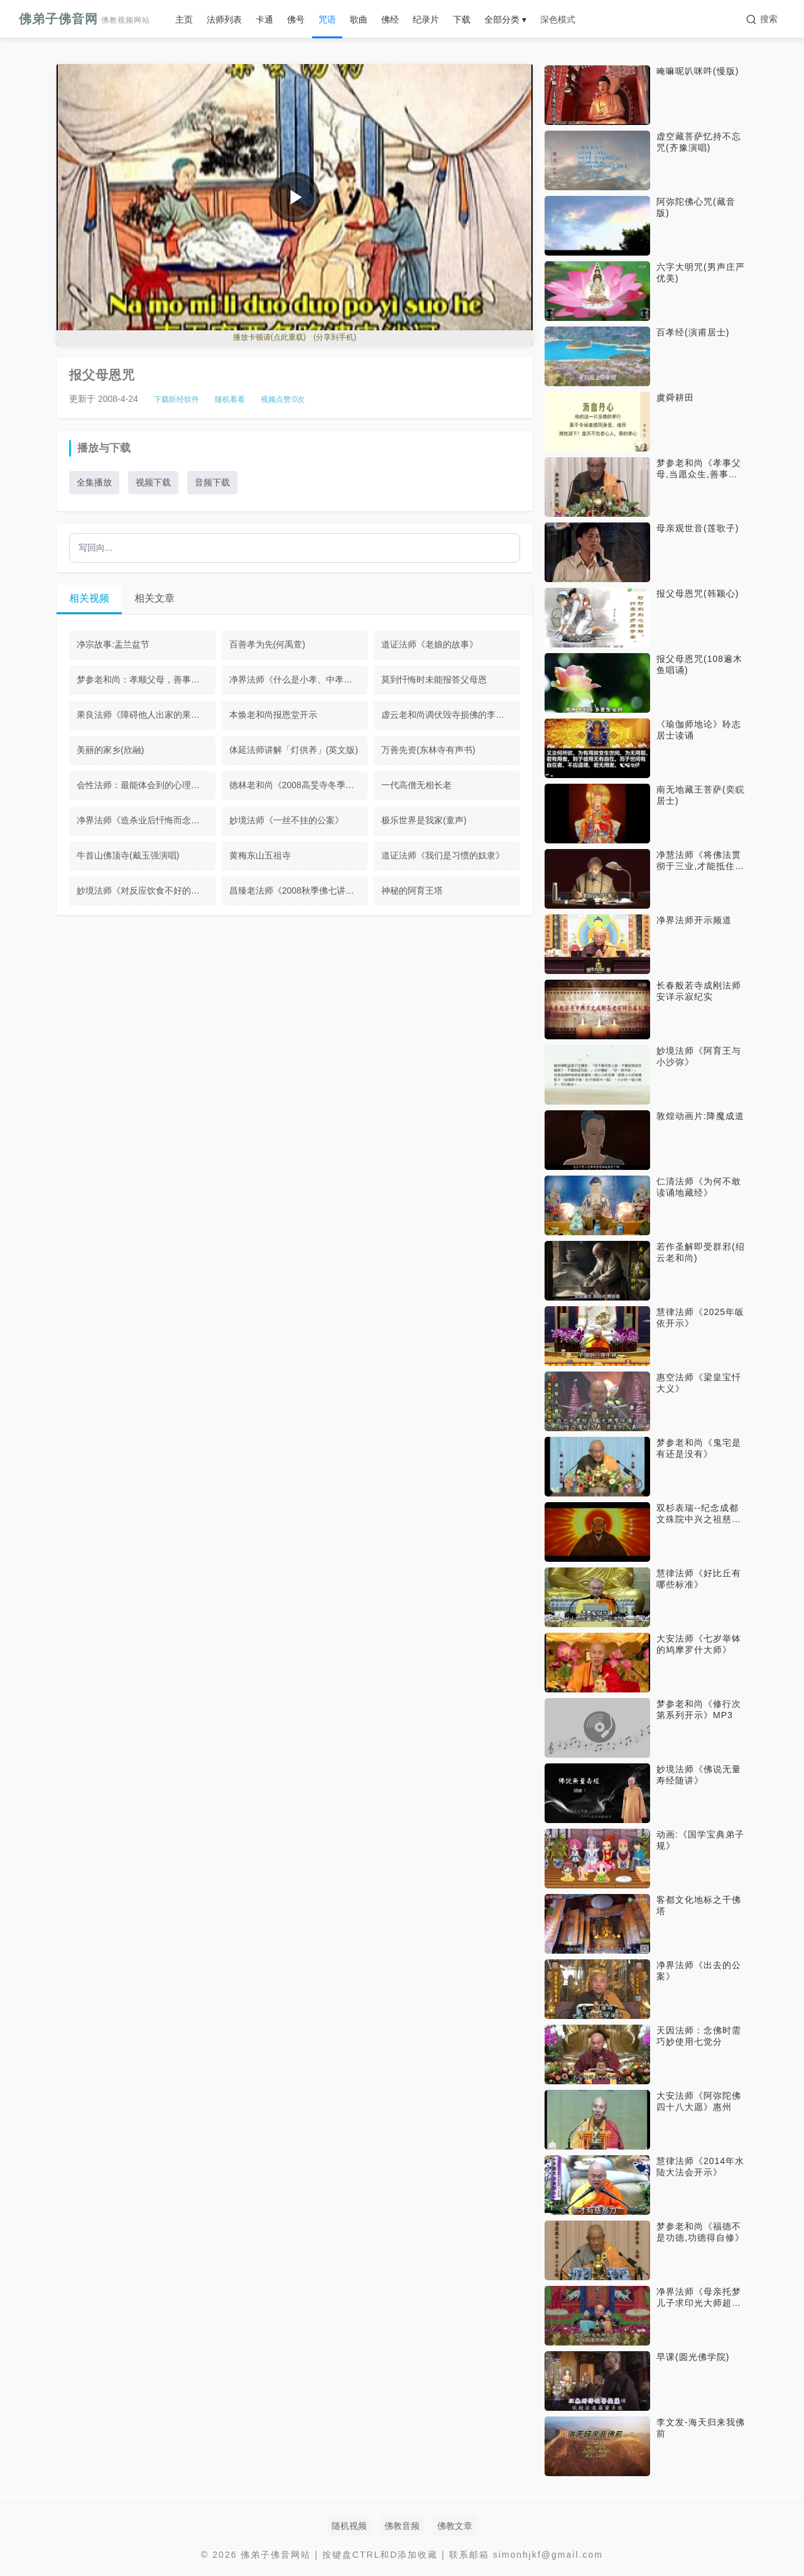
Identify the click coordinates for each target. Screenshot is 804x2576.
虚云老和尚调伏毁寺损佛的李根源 (447, 715)
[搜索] (761, 19)
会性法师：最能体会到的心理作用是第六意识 (146, 785)
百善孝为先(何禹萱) (267, 644)
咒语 (327, 19)
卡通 (264, 19)
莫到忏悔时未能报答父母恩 (434, 679)
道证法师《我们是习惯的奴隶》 (442, 855)
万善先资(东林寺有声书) (428, 750)
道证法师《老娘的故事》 (429, 644)
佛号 (296, 19)
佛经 (390, 19)
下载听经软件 (176, 399)
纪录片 (426, 19)
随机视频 (349, 2526)
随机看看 (230, 399)
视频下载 (153, 482)
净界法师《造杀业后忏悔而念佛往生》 (146, 820)
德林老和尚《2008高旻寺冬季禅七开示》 (298, 785)
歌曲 (358, 19)
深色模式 (557, 19)
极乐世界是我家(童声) (423, 820)
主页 (184, 19)
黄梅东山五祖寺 (260, 855)
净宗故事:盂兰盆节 (113, 644)
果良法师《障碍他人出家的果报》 (143, 715)
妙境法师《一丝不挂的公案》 (286, 820)
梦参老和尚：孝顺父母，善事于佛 (143, 679)
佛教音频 (402, 2526)
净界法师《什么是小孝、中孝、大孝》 (298, 679)
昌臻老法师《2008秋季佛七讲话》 (296, 890)
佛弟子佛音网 (84, 19)
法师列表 (224, 19)
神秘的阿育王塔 (412, 890)
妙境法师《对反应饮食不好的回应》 (146, 890)
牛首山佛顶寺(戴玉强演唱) (128, 855)
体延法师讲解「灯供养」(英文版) (293, 750)
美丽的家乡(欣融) (110, 750)
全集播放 (94, 482)
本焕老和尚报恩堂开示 (273, 715)
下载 (461, 19)
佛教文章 (454, 2526)
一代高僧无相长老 (416, 785)
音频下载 (212, 482)
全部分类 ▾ (505, 19)
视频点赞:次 (283, 399)
